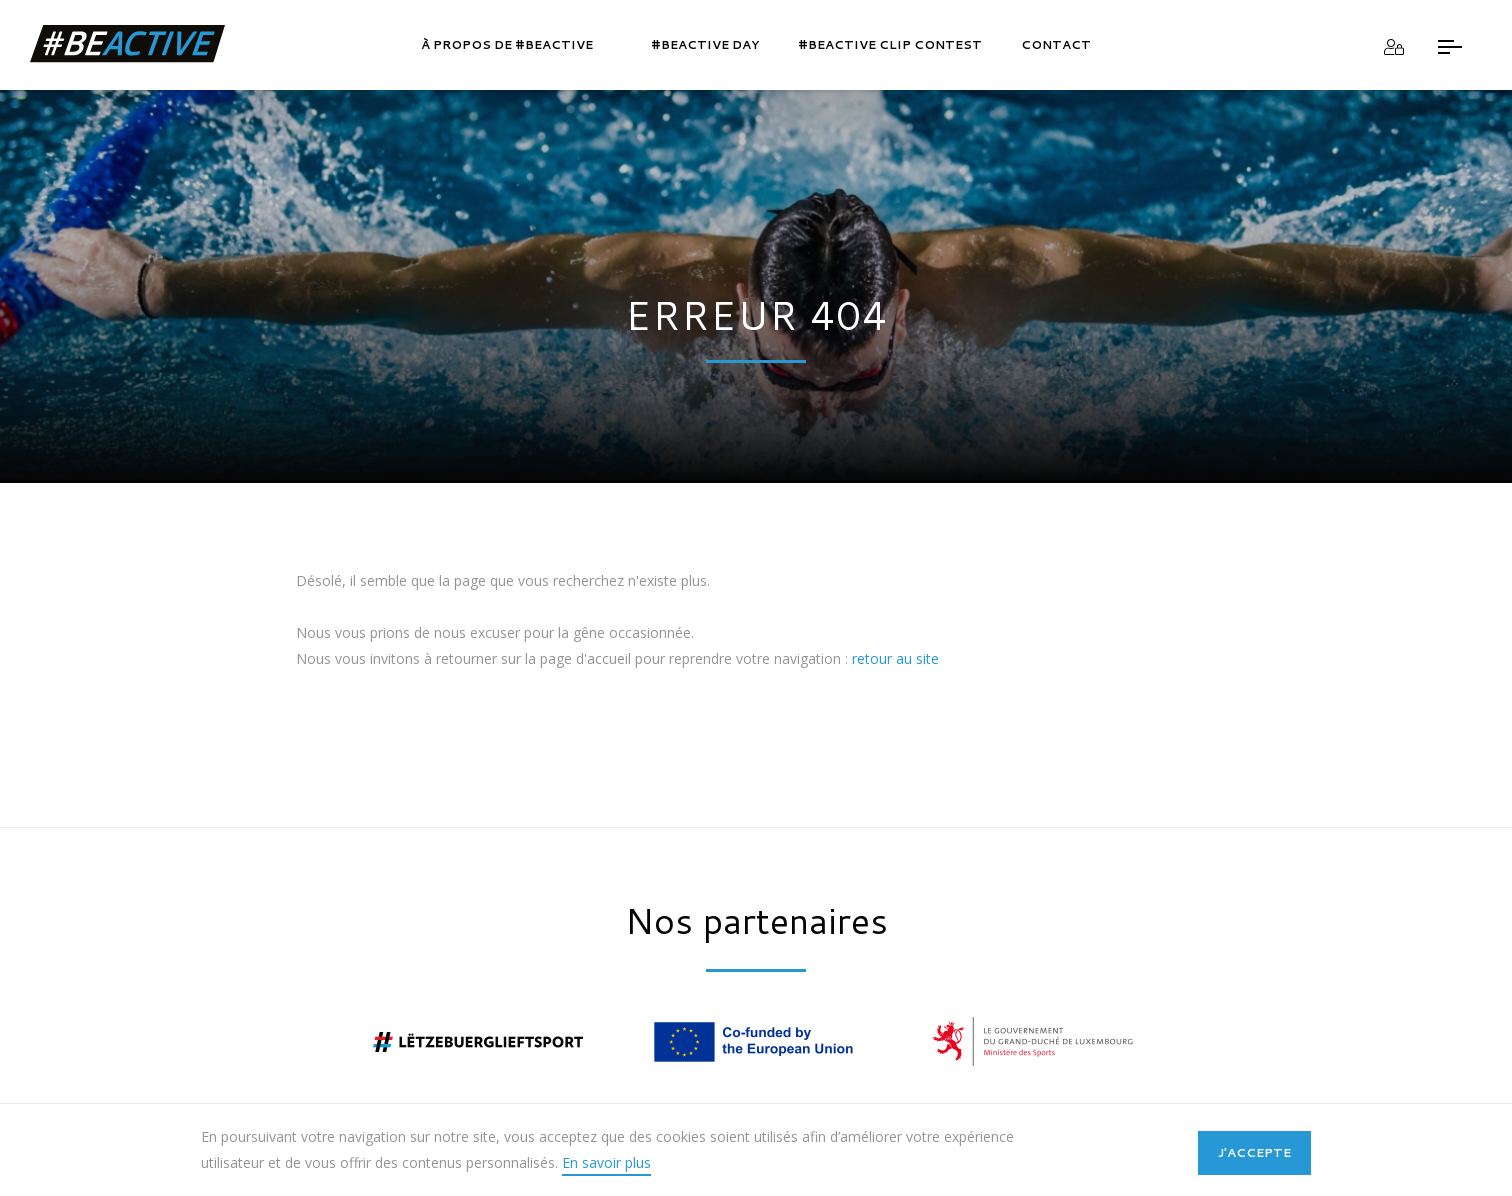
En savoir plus (606, 1162)
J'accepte (1254, 1152)
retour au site (895, 658)
